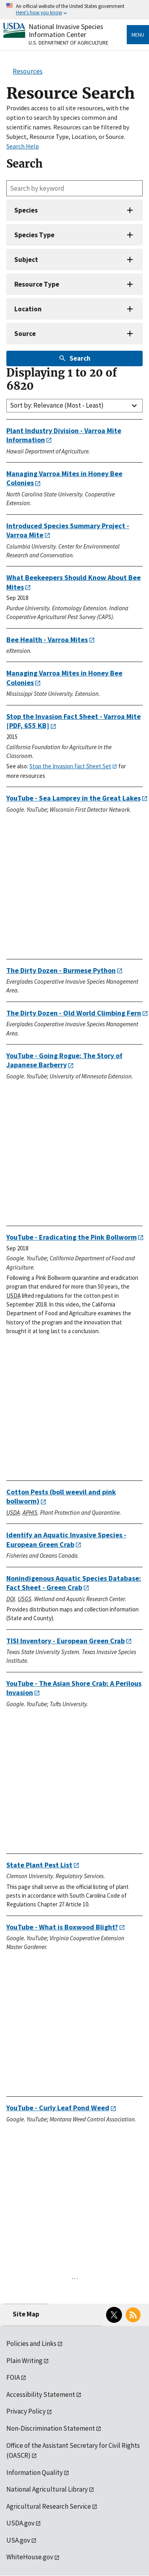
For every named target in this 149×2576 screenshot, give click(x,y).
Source (25, 333)
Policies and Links (31, 2343)
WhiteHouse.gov (29, 2557)
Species (26, 210)
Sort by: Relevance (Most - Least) (57, 405)
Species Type (34, 234)
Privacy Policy (26, 2411)
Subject (26, 259)
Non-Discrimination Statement (50, 2428)
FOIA (13, 2377)
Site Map (26, 2314)
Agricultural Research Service (48, 2506)
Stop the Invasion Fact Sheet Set (70, 766)
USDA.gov (20, 2523)
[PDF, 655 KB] (73, 721)
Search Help (22, 146)
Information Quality (34, 2472)
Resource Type (36, 284)
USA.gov (18, 2540)
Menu (138, 34)
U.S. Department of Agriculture (68, 42)
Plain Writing (24, 2360)
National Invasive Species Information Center (66, 30)
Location (28, 309)
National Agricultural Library (47, 2489)
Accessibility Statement (40, 2394)
